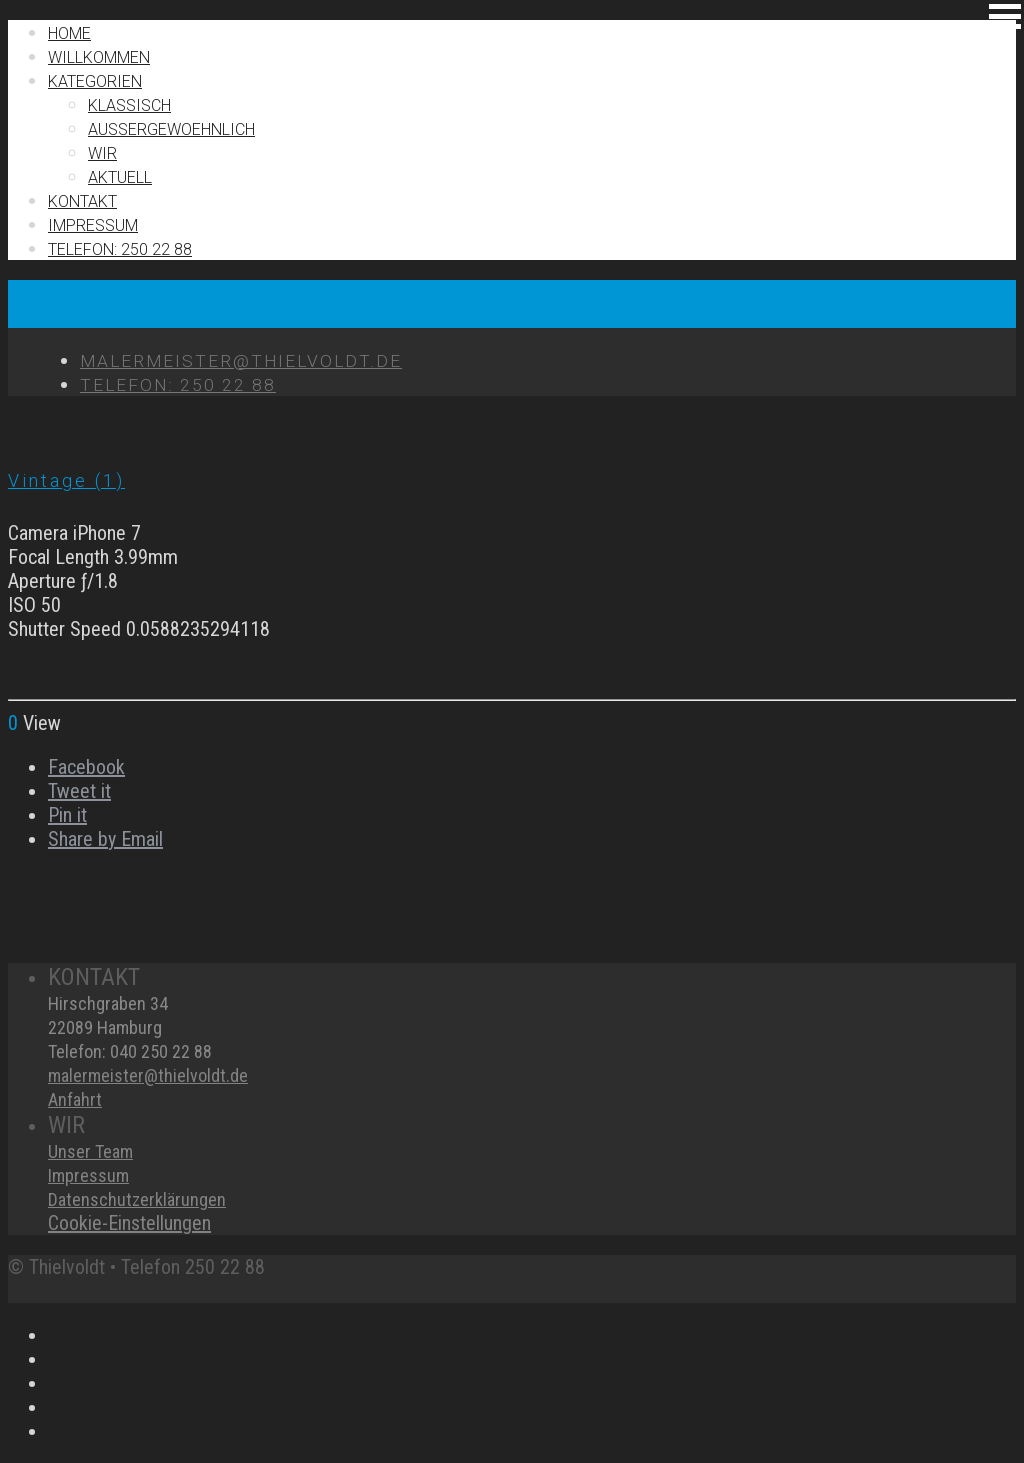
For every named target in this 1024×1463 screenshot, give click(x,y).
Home (69, 33)
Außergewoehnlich (171, 129)
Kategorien (95, 81)
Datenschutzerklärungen (137, 1199)
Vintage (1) (66, 480)
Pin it (67, 815)
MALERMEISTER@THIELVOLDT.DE (241, 361)
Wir (102, 153)
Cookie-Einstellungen (129, 1223)
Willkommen (99, 57)
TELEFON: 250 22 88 (120, 249)
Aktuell (120, 177)
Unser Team (90, 1151)
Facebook (86, 767)
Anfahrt (75, 1099)
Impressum (88, 1175)
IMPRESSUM (93, 225)
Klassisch (129, 105)
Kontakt (82, 201)
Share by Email (105, 839)
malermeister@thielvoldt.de (148, 1075)
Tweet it (79, 791)
